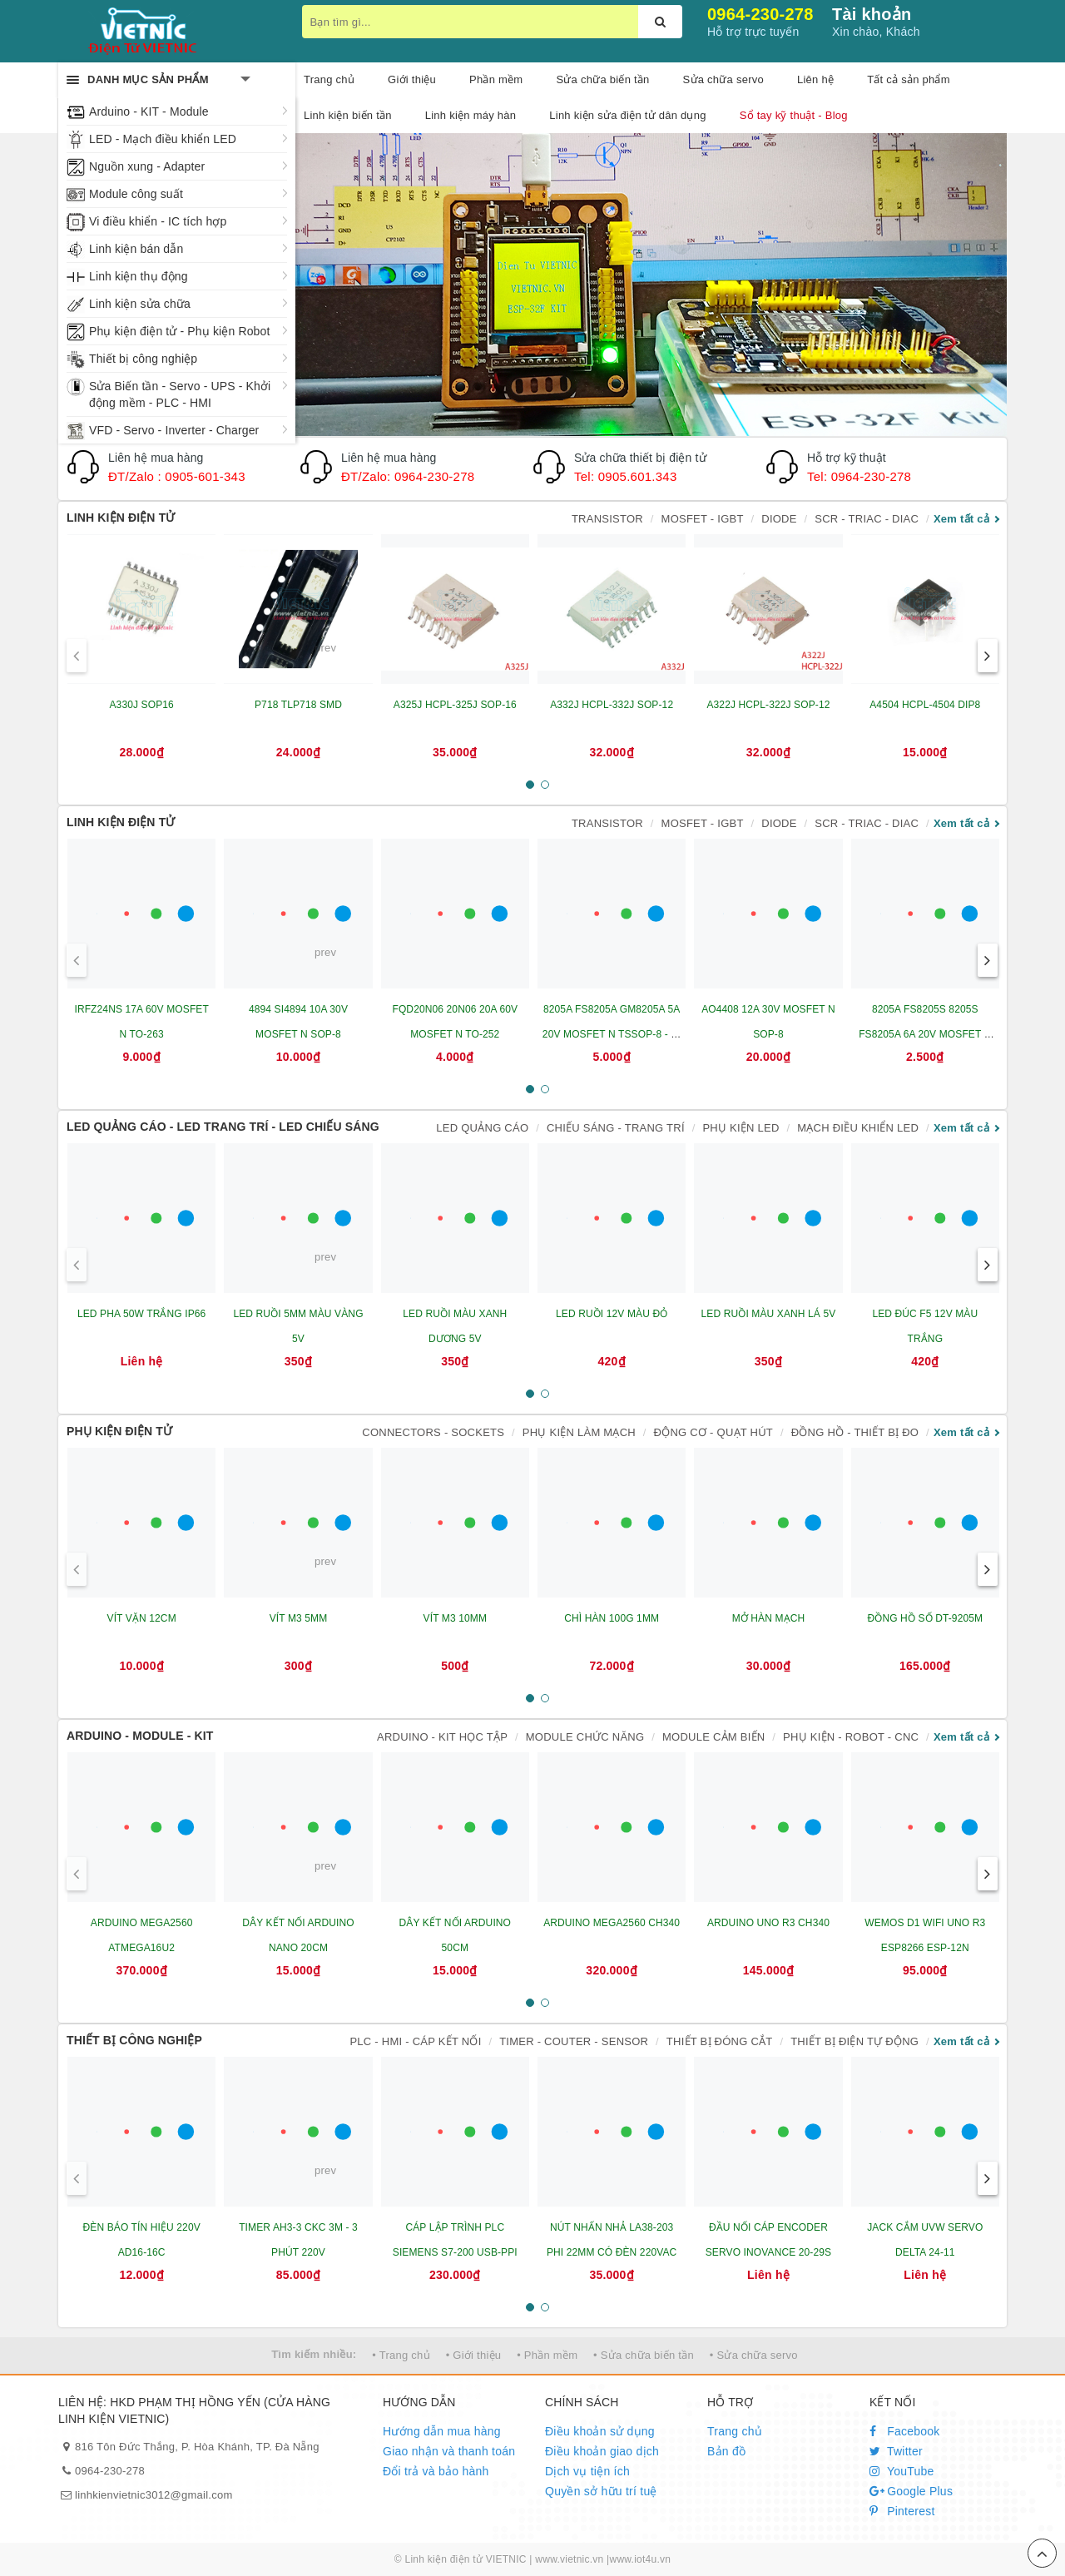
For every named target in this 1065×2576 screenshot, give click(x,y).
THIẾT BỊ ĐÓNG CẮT (719, 2041)
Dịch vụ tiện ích (587, 2471)
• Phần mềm (547, 2355)
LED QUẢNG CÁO (482, 1128)
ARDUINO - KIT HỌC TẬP (442, 1737)
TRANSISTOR (607, 519)
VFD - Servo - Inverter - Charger (174, 430)
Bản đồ (726, 2451)
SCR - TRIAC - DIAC (867, 519)
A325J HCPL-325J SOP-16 (455, 705)
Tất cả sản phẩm (908, 79)
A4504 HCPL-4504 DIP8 (924, 705)
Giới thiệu (412, 79)
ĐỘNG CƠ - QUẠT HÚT (713, 1432)
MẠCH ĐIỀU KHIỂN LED (858, 1128)
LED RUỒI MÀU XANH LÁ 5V (768, 1314)
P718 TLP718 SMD (298, 705)
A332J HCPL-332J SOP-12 (611, 705)
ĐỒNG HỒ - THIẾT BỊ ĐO (855, 1432)
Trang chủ (329, 79)
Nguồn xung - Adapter (147, 166)
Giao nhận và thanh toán (449, 2451)
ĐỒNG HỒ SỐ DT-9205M (925, 1618)
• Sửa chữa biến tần (643, 2355)
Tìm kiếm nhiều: (313, 2354)
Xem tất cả (961, 519)
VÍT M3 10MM (455, 1618)
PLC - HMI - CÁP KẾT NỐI (415, 2041)
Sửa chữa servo (723, 79)
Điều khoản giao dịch (602, 2451)
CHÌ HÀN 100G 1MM (611, 1618)
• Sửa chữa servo (754, 2355)
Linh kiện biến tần (348, 115)
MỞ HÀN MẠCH (768, 1618)
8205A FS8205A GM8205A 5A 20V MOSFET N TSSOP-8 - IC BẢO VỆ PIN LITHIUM (611, 1034)
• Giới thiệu (474, 2355)
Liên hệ (815, 79)
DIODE (778, 519)
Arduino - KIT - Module (149, 111)
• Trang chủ (401, 2355)
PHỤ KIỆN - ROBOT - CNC (851, 1737)
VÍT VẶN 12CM (141, 1618)
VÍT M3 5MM (299, 1618)
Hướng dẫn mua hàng (442, 2431)
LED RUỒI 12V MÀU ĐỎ (611, 1314)
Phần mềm (496, 79)
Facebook (904, 2431)
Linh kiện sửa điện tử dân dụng (627, 115)
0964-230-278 (760, 14)
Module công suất (136, 194)
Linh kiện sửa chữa (140, 303)
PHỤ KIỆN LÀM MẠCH (579, 1432)
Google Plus (911, 2491)
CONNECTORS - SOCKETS (433, 1432)
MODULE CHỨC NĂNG (585, 1737)
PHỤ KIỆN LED (740, 1128)
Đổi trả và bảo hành (436, 2471)
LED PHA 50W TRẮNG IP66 (141, 1314)
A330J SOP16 (141, 705)
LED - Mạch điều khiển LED (162, 139)
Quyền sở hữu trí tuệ (601, 2491)
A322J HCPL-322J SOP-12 (768, 705)
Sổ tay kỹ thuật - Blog (794, 115)
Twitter (896, 2451)
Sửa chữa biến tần (602, 79)
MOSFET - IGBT (702, 519)
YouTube (901, 2471)
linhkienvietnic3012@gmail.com (154, 2495)
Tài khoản (871, 14)
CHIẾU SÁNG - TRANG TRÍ (616, 1128)
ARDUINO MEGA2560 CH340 (611, 1923)
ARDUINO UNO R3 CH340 (768, 1923)
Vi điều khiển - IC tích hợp (157, 221)
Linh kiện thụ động (138, 276)
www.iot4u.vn (640, 2559)
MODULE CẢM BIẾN (713, 1737)
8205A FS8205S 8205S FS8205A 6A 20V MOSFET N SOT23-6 (925, 1034)
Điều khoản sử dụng (600, 2431)
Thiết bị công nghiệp (143, 358)
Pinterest (902, 2511)
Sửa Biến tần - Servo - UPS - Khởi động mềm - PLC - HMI (179, 394)
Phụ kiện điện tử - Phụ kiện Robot (179, 331)
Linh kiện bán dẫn (136, 248)
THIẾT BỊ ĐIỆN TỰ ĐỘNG (854, 2041)
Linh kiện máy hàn (471, 115)
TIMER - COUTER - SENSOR (573, 2041)
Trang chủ (734, 2431)
